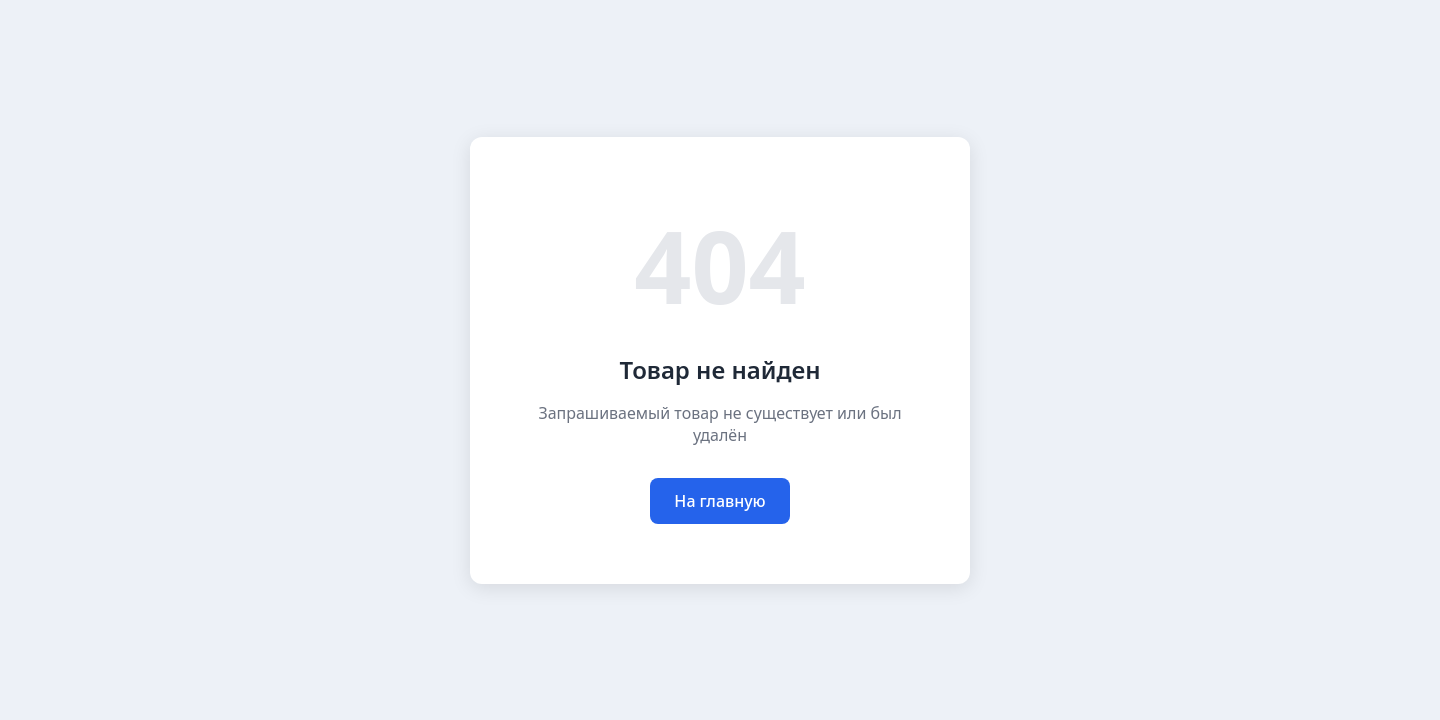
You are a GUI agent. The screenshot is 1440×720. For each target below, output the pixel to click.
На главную (719, 501)
